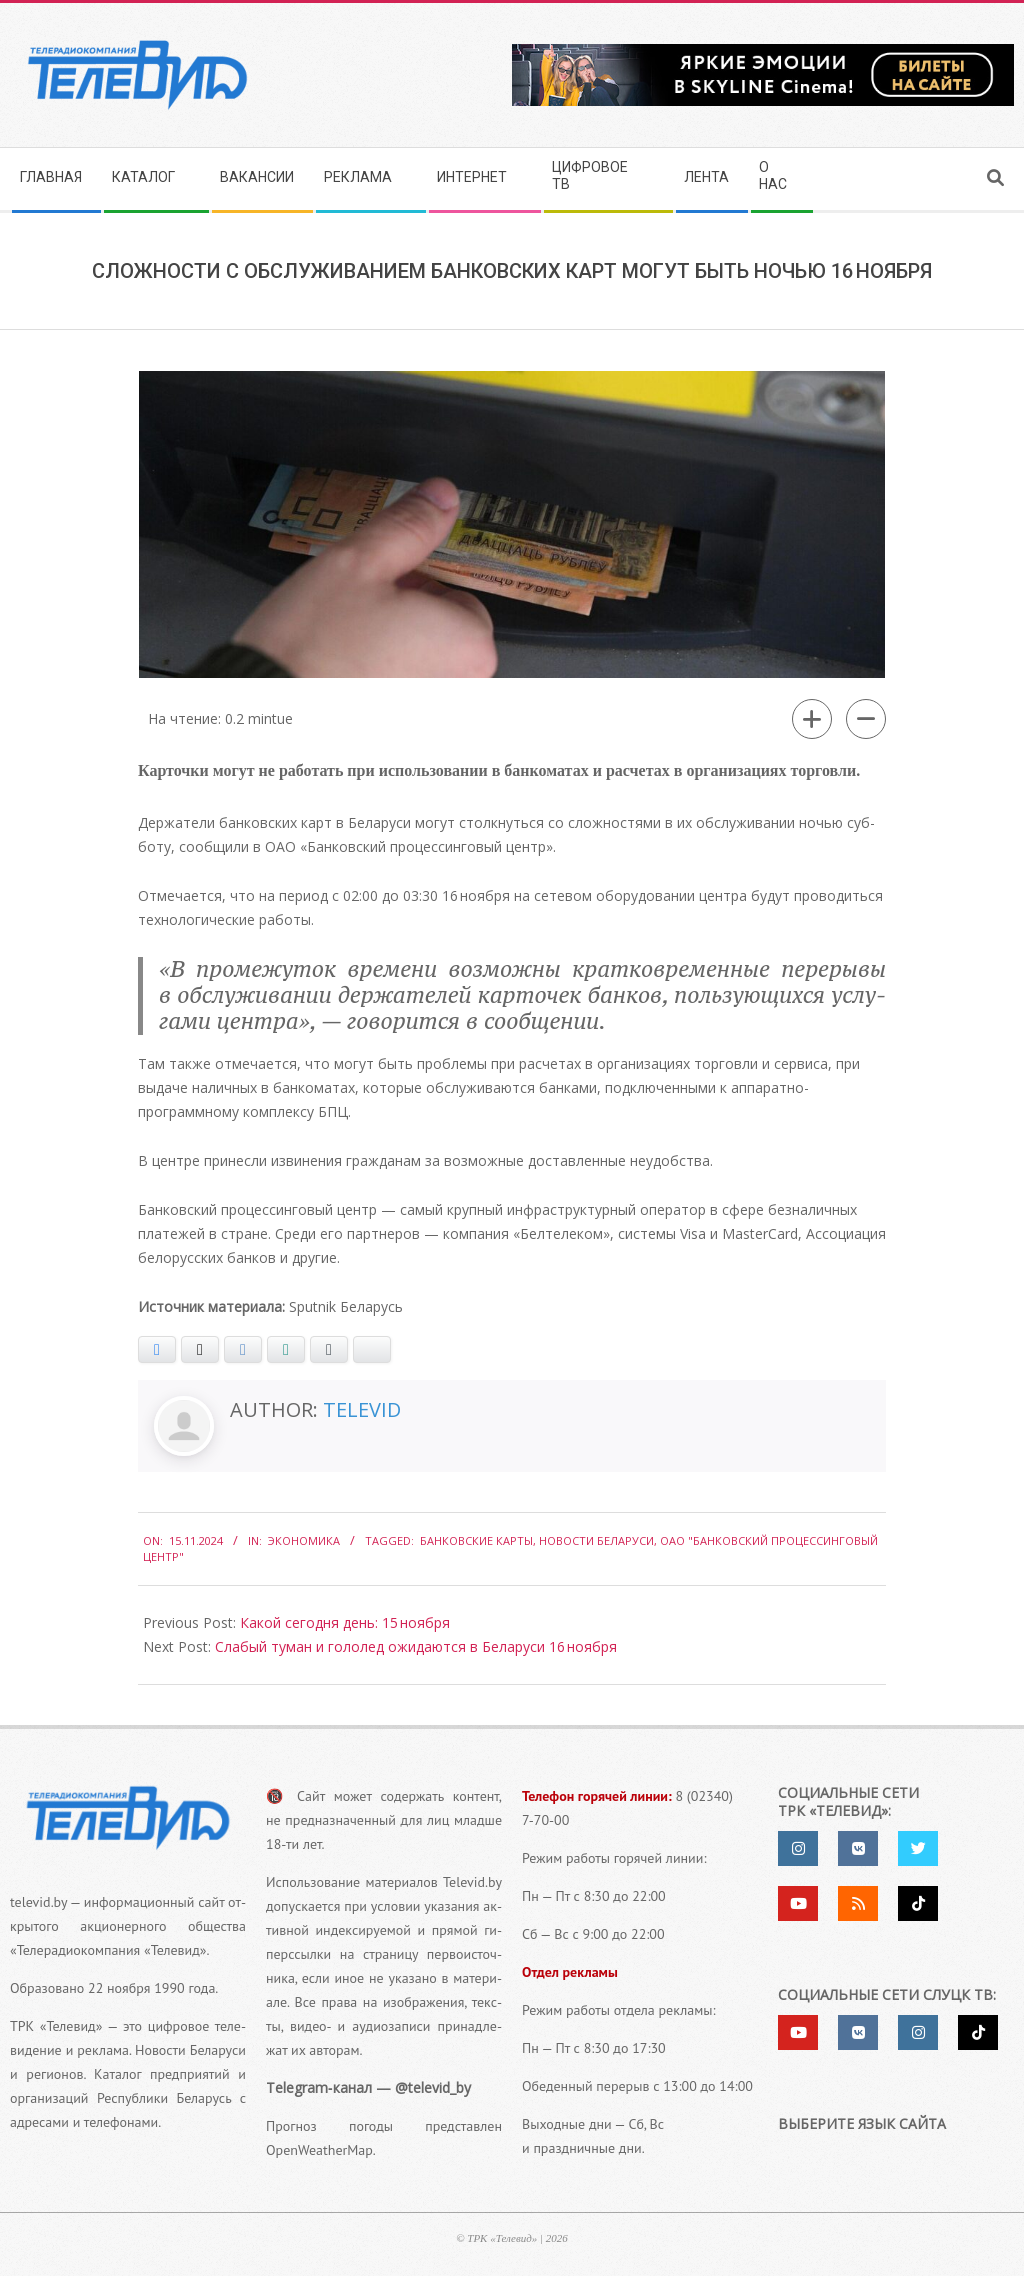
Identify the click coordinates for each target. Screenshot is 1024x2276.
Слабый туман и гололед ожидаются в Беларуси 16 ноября (416, 1646)
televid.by (38, 1902)
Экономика (304, 1540)
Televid (362, 1409)
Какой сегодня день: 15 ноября (345, 1622)
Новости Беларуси (596, 1540)
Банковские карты (476, 1540)
